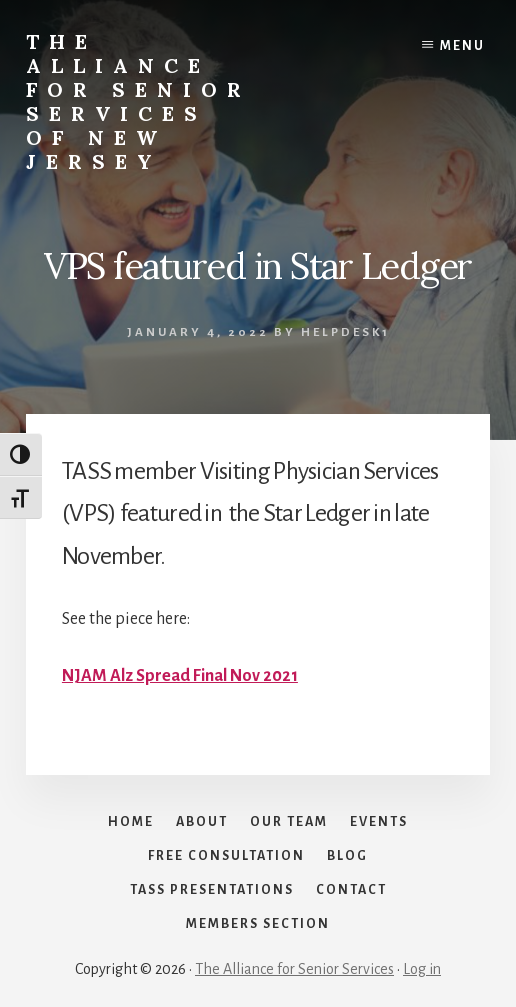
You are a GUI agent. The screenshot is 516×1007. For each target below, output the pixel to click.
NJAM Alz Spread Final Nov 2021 (180, 676)
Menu (462, 46)
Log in (422, 969)
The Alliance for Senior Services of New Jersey (138, 101)
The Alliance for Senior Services (294, 969)
